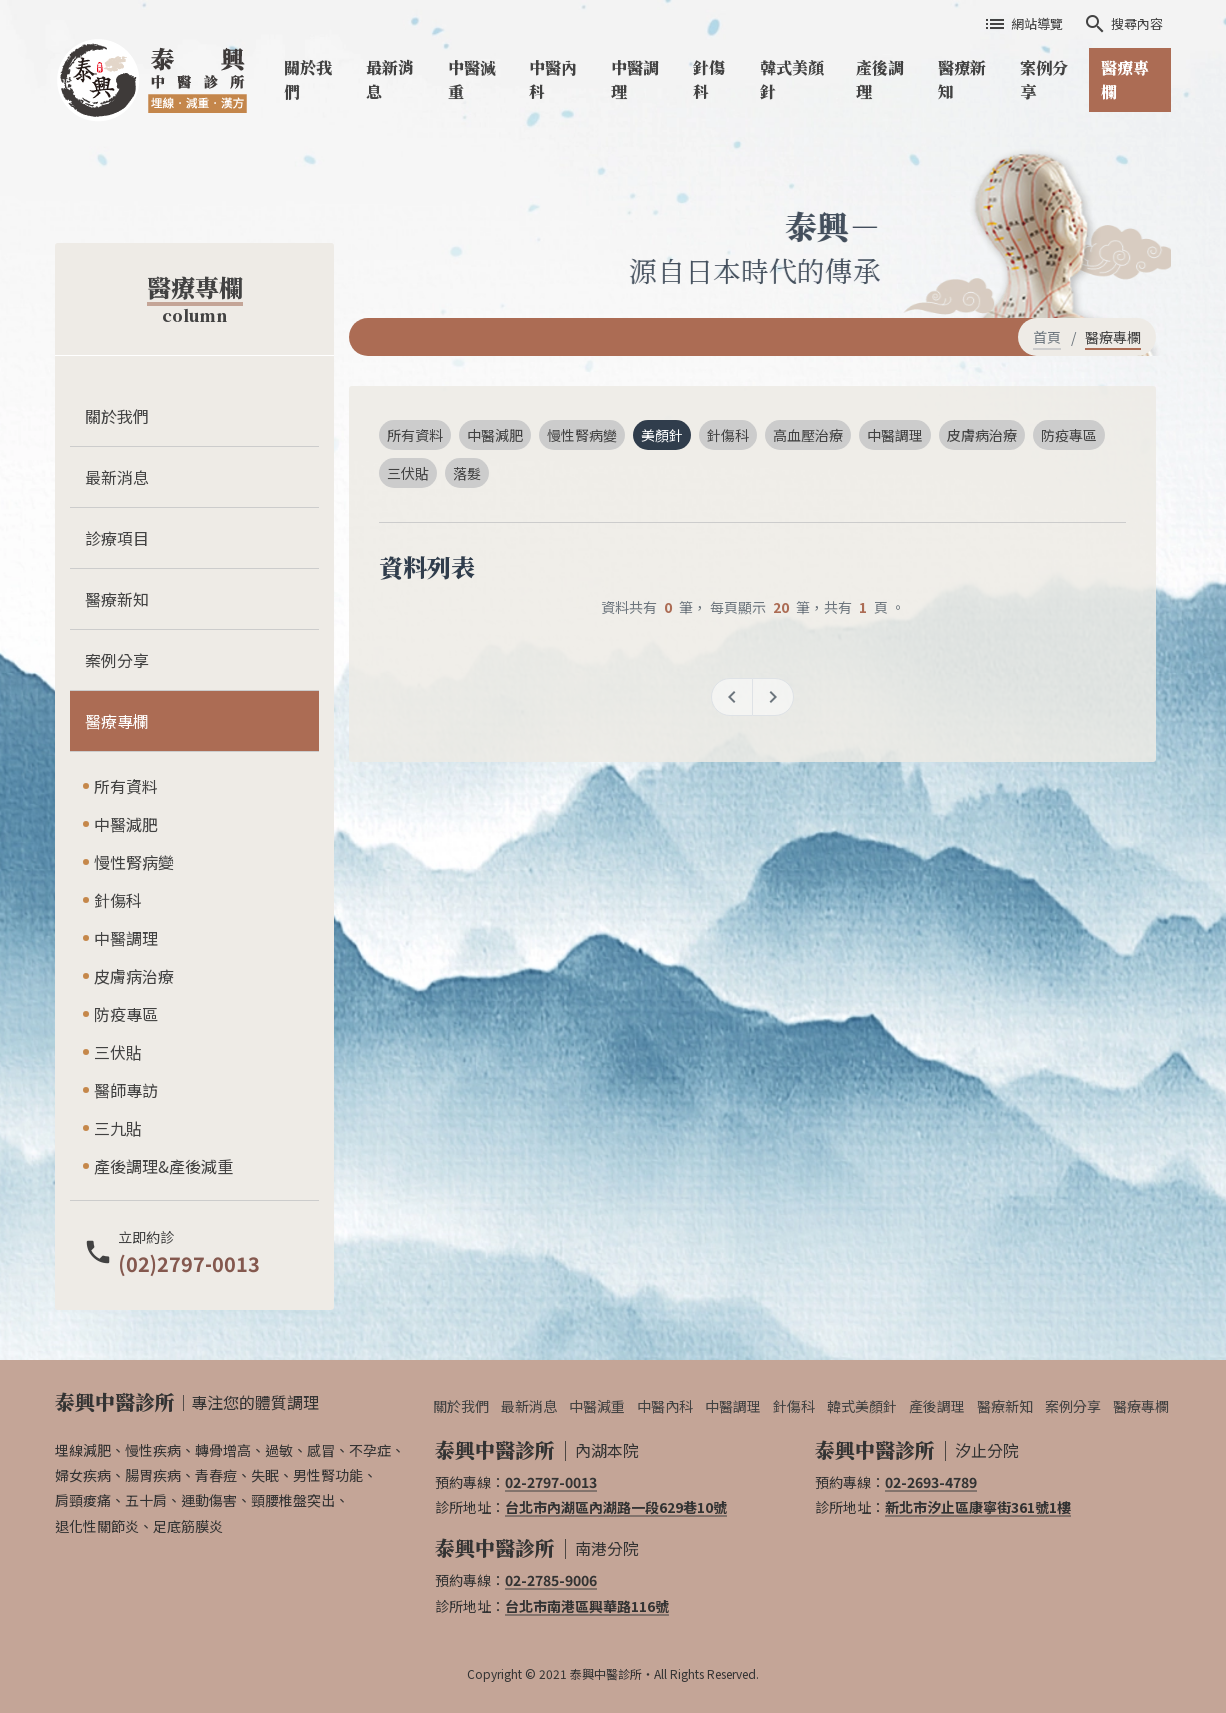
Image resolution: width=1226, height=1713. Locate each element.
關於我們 (308, 79)
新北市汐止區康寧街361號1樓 (978, 1507)
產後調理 (880, 79)
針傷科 (709, 79)
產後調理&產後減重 (163, 1166)
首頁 (1047, 337)
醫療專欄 (1125, 79)
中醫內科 (553, 79)
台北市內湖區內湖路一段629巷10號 (616, 1507)
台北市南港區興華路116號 (587, 1606)
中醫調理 (635, 79)
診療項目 (117, 538)
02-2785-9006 (551, 1580)
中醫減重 (472, 79)
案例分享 (1044, 79)
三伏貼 (118, 1052)
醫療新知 (962, 79)
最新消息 (390, 79)
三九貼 (118, 1128)
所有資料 (126, 786)
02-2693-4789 (931, 1482)
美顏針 (662, 435)
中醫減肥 (126, 824)
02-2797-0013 (551, 1482)
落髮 (467, 473)
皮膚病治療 (134, 976)
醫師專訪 (126, 1090)
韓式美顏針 (792, 79)
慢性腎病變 (134, 862)
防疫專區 (126, 1014)
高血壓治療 (808, 435)
